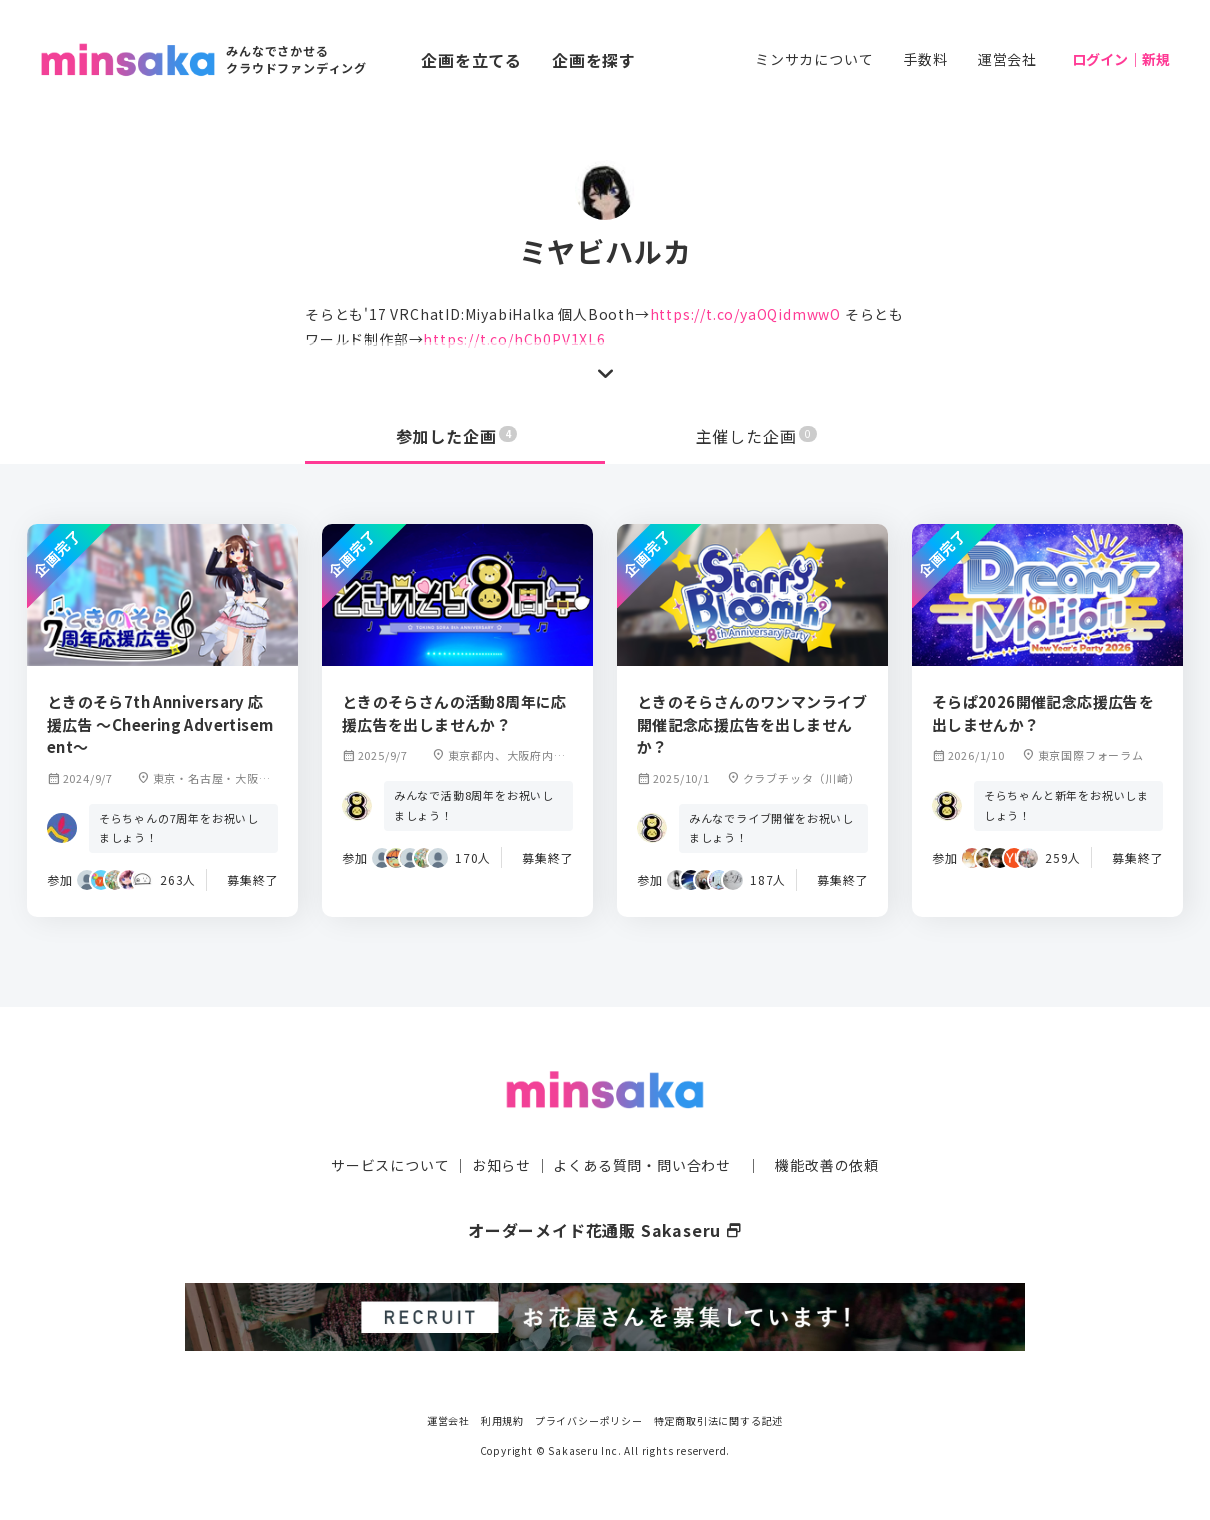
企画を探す (594, 60)
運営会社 (1007, 59)
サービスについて (390, 1165)
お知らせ (501, 1165)
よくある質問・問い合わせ (642, 1165)
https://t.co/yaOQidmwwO (745, 314)
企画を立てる (471, 60)
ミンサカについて (814, 59)
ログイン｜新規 (1121, 59)
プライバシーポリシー (589, 1419)
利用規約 (502, 1419)
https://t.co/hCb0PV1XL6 (514, 339)
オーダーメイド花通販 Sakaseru (605, 1230)
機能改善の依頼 (827, 1165)
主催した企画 (757, 436)
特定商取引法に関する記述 (719, 1419)
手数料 (925, 59)
